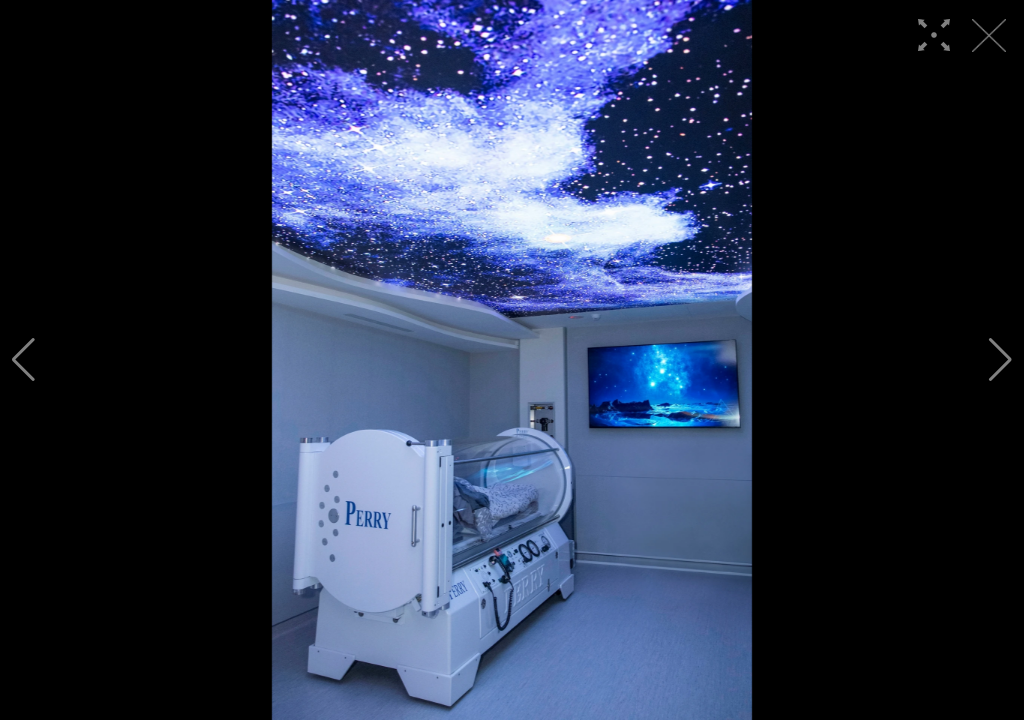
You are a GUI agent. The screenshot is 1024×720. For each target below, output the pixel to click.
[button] (23, 360)
